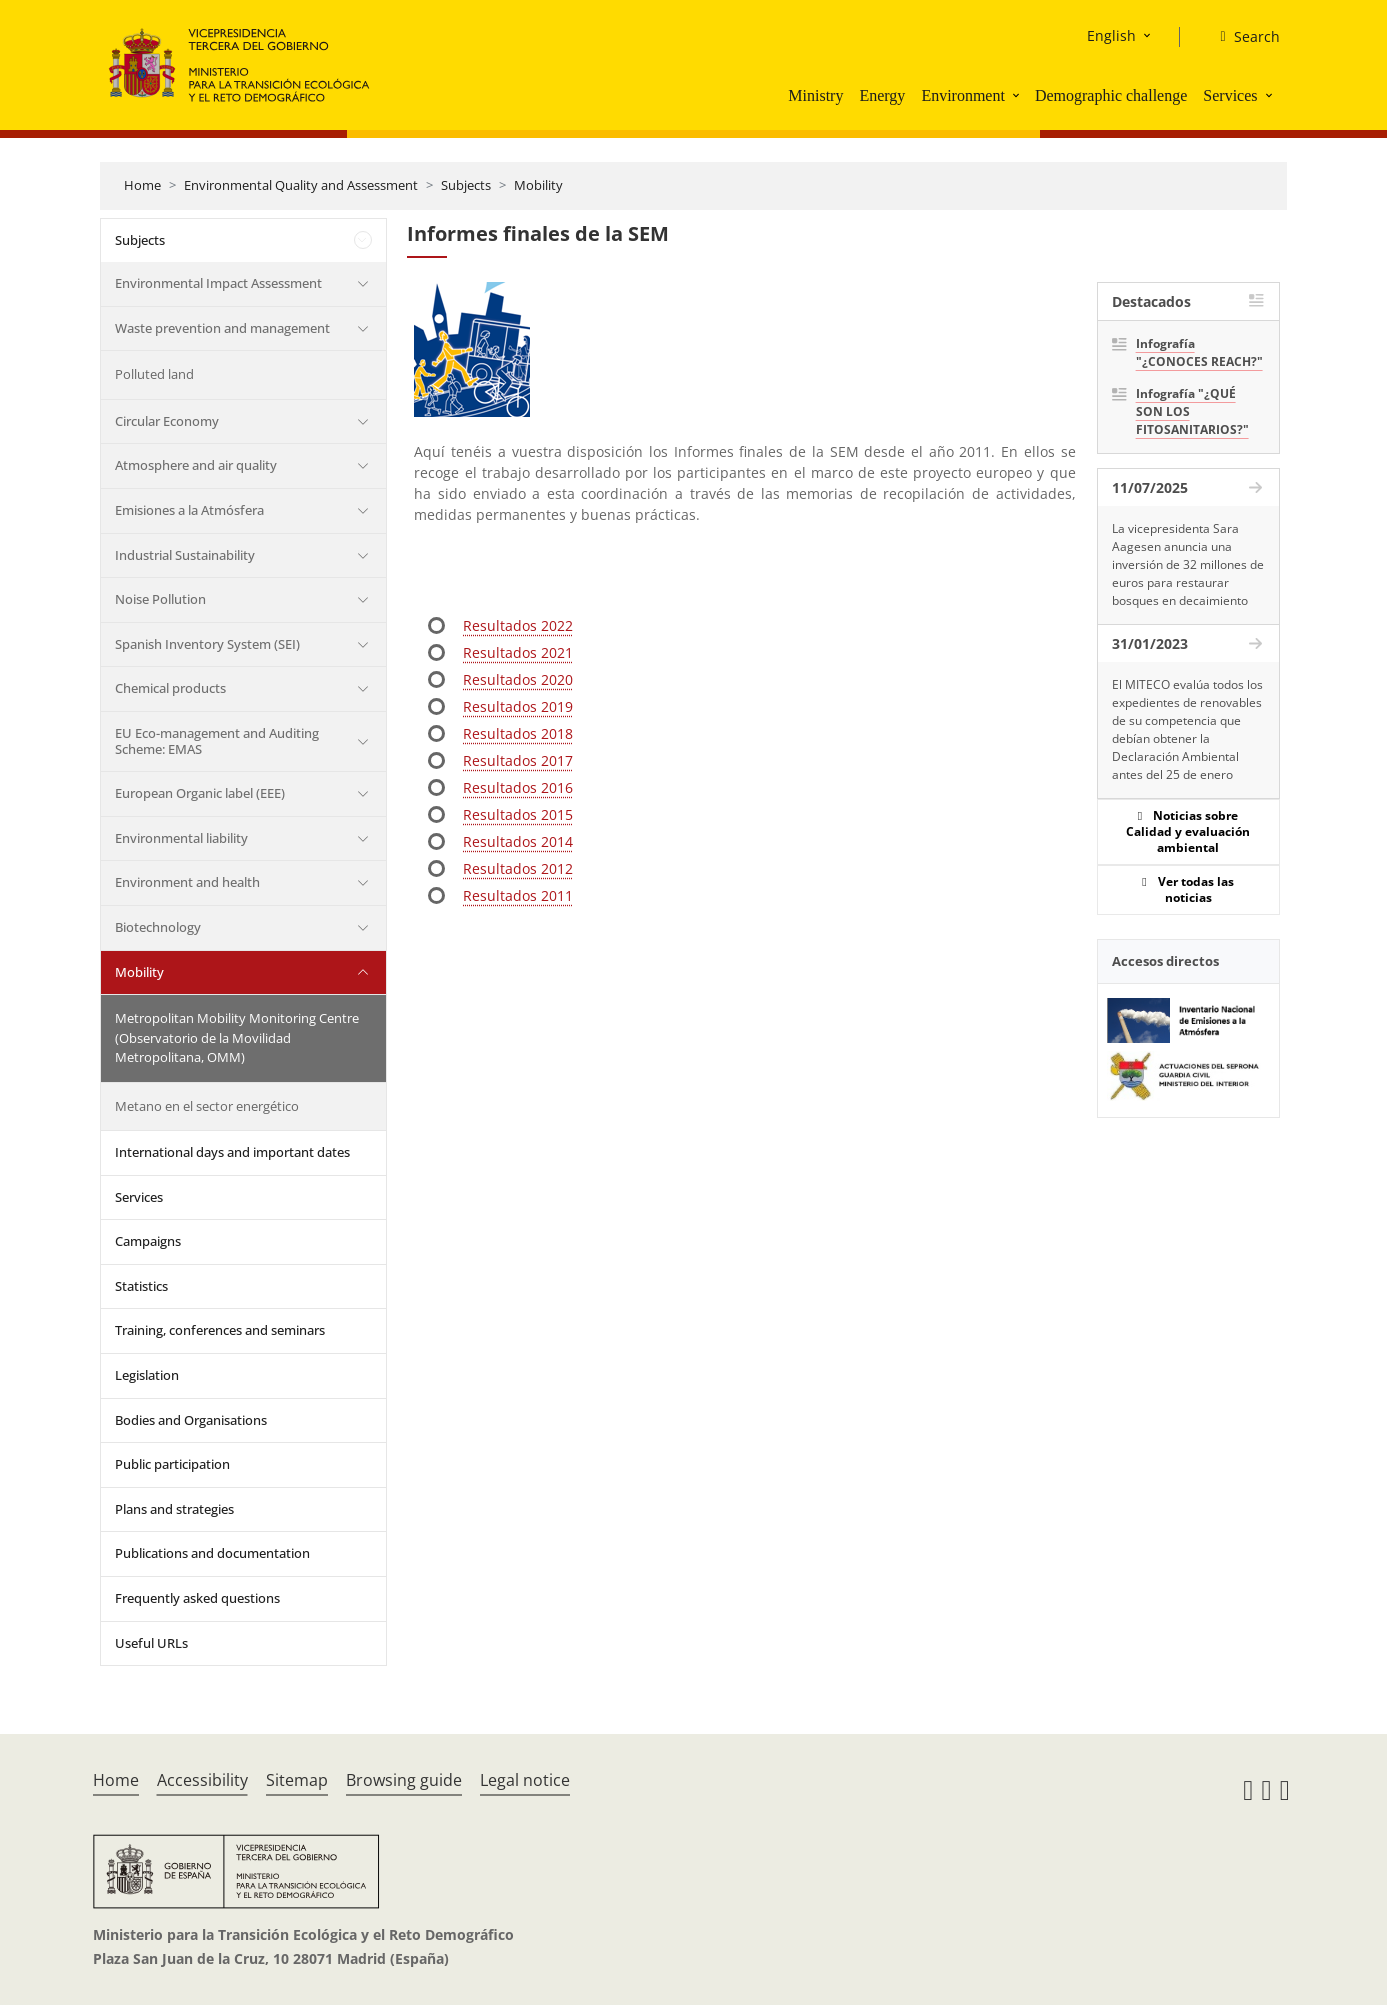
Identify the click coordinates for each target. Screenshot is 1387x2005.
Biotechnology (158, 927)
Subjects (466, 185)
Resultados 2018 (518, 733)
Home (142, 185)
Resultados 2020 (518, 679)
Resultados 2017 (518, 760)
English (1111, 35)
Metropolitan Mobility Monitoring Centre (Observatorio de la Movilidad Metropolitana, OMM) (237, 1037)
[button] (1018, 95)
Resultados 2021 (518, 652)
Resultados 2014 (518, 841)
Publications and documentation (212, 1553)
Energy (882, 95)
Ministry (815, 95)
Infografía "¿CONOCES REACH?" (1199, 352)
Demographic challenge (1111, 95)
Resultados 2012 (518, 868)
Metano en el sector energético (207, 1106)
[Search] (1241, 37)
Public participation (172, 1464)
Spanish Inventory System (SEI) (207, 644)
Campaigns (148, 1241)
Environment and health (187, 882)
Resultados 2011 (518, 895)
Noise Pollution (160, 599)
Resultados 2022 (518, 625)
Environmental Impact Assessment (218, 283)
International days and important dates (232, 1152)
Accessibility (202, 1780)
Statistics (141, 1286)
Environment (963, 95)
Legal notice (525, 1780)
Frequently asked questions (197, 1598)
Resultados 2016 (518, 787)
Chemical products (170, 688)
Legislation (147, 1375)
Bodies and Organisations (191, 1420)
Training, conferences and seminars (220, 1330)
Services (1230, 95)
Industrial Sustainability (185, 555)
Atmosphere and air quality (196, 465)
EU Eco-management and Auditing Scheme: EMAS (217, 741)
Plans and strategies (174, 1509)
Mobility (538, 185)
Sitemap (297, 1780)
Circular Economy (167, 421)
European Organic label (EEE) (200, 793)
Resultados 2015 (518, 814)
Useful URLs (151, 1643)
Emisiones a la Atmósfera (189, 510)
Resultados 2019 (518, 706)
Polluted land (154, 374)
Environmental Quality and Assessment (301, 185)
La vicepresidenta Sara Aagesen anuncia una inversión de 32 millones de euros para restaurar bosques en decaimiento (1188, 564)
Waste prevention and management (222, 328)
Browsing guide (404, 1780)
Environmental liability (181, 838)
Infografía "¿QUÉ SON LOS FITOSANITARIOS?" (1192, 411)
